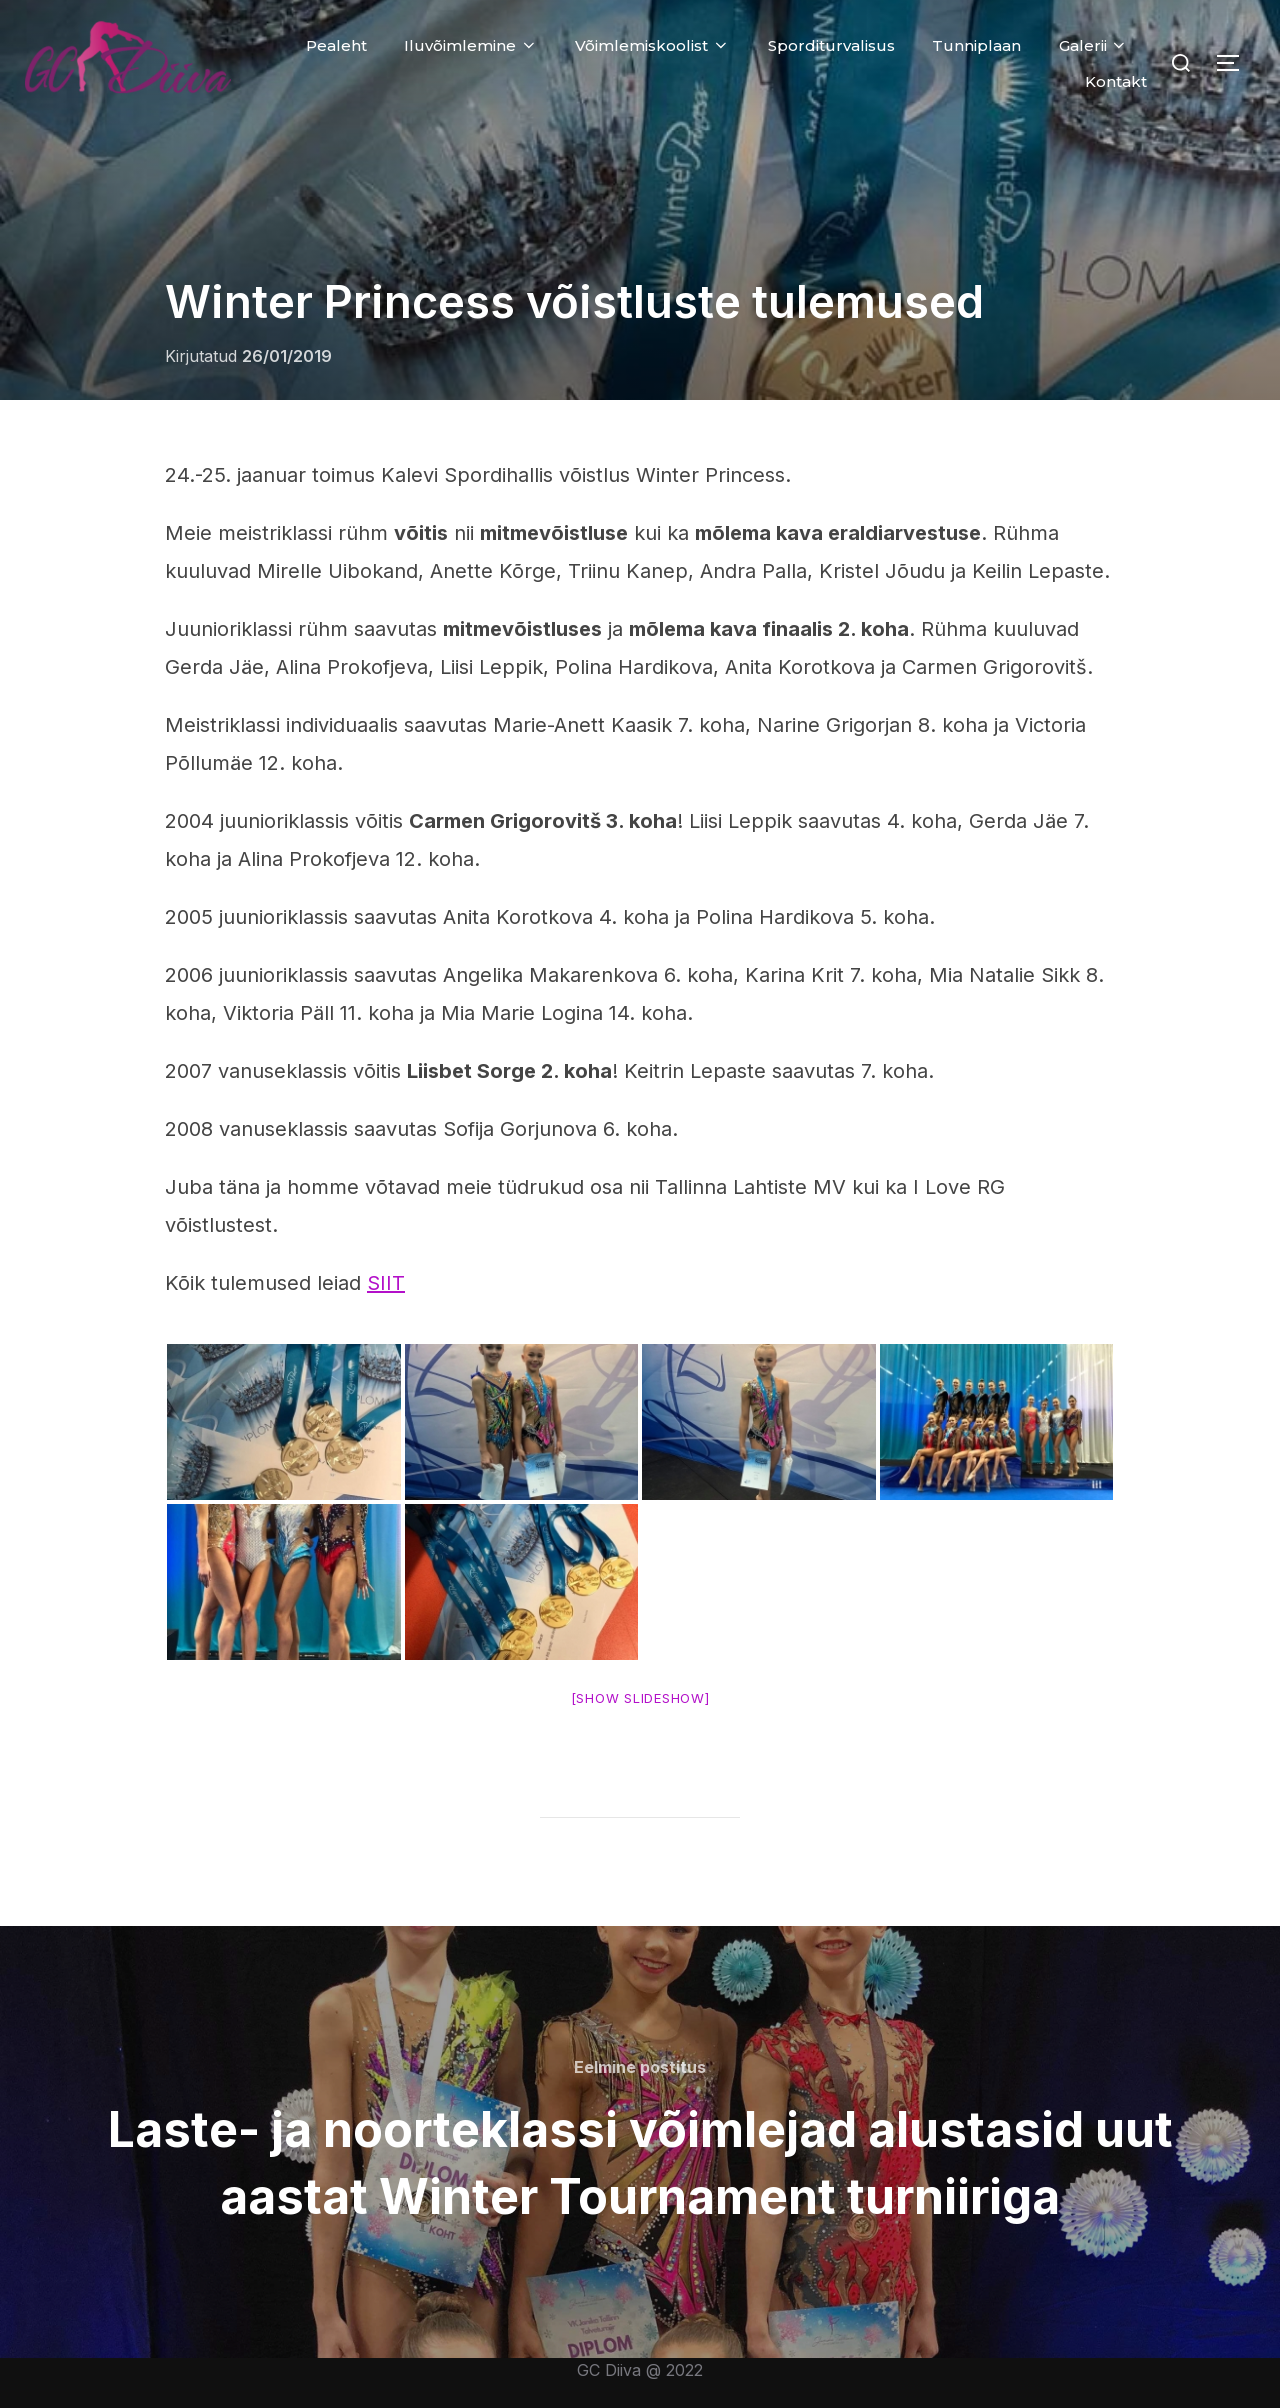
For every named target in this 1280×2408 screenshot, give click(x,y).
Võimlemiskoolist (652, 45)
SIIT (386, 1283)
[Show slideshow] (640, 1698)
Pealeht (336, 45)
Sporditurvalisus (831, 45)
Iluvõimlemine (471, 45)
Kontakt (1116, 81)
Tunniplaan (976, 45)
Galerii (1094, 45)
